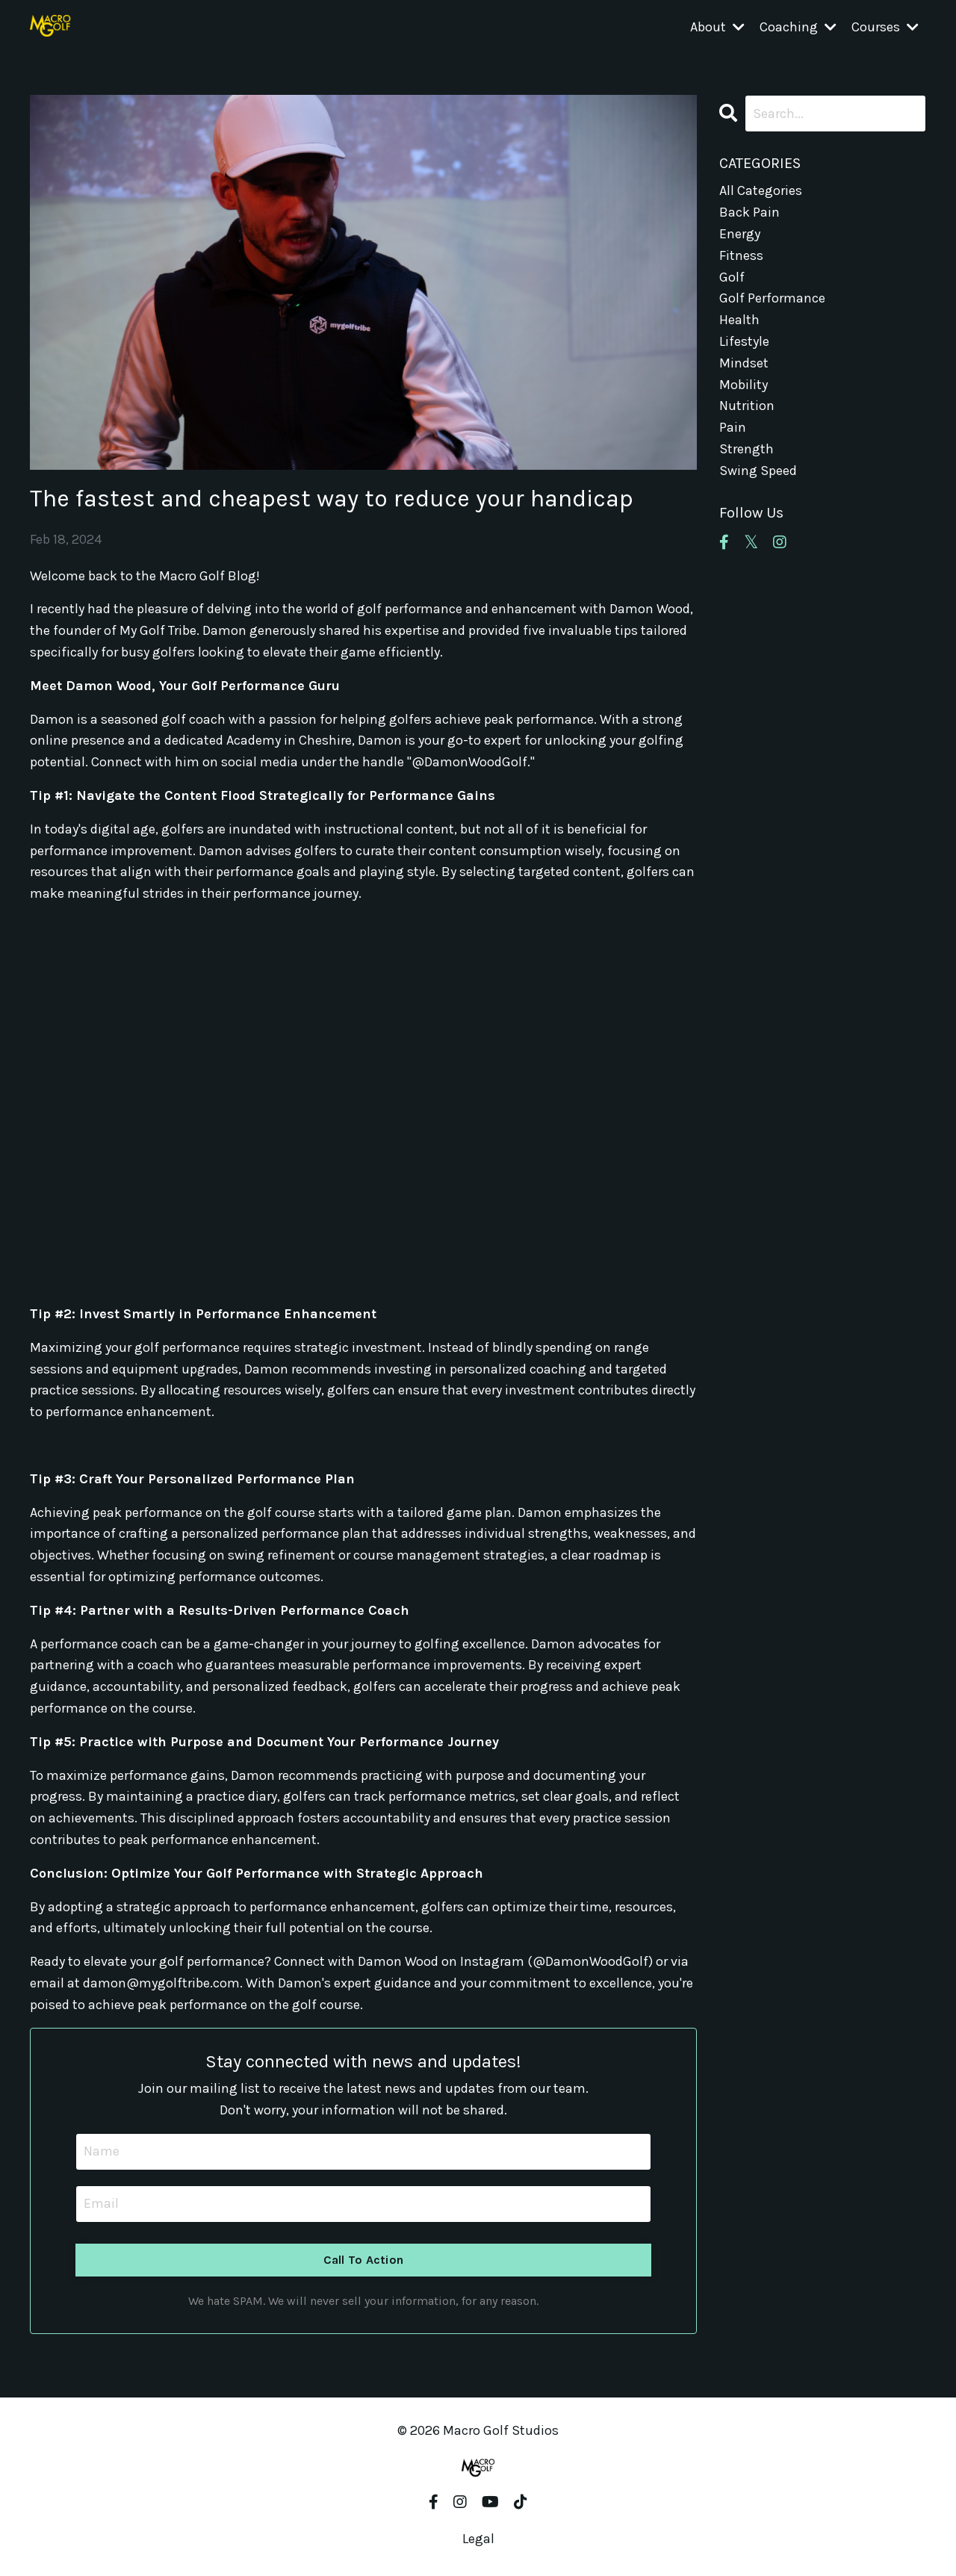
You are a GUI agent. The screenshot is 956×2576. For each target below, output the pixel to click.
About (717, 27)
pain (732, 427)
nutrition (747, 405)
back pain (749, 212)
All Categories (760, 190)
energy (739, 234)
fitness (741, 255)
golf (732, 277)
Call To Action (363, 2260)
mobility (743, 384)
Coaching (798, 27)
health (739, 319)
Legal (478, 2538)
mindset (744, 363)
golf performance (772, 298)
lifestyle (744, 341)
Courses (885, 27)
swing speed (758, 470)
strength (746, 449)
